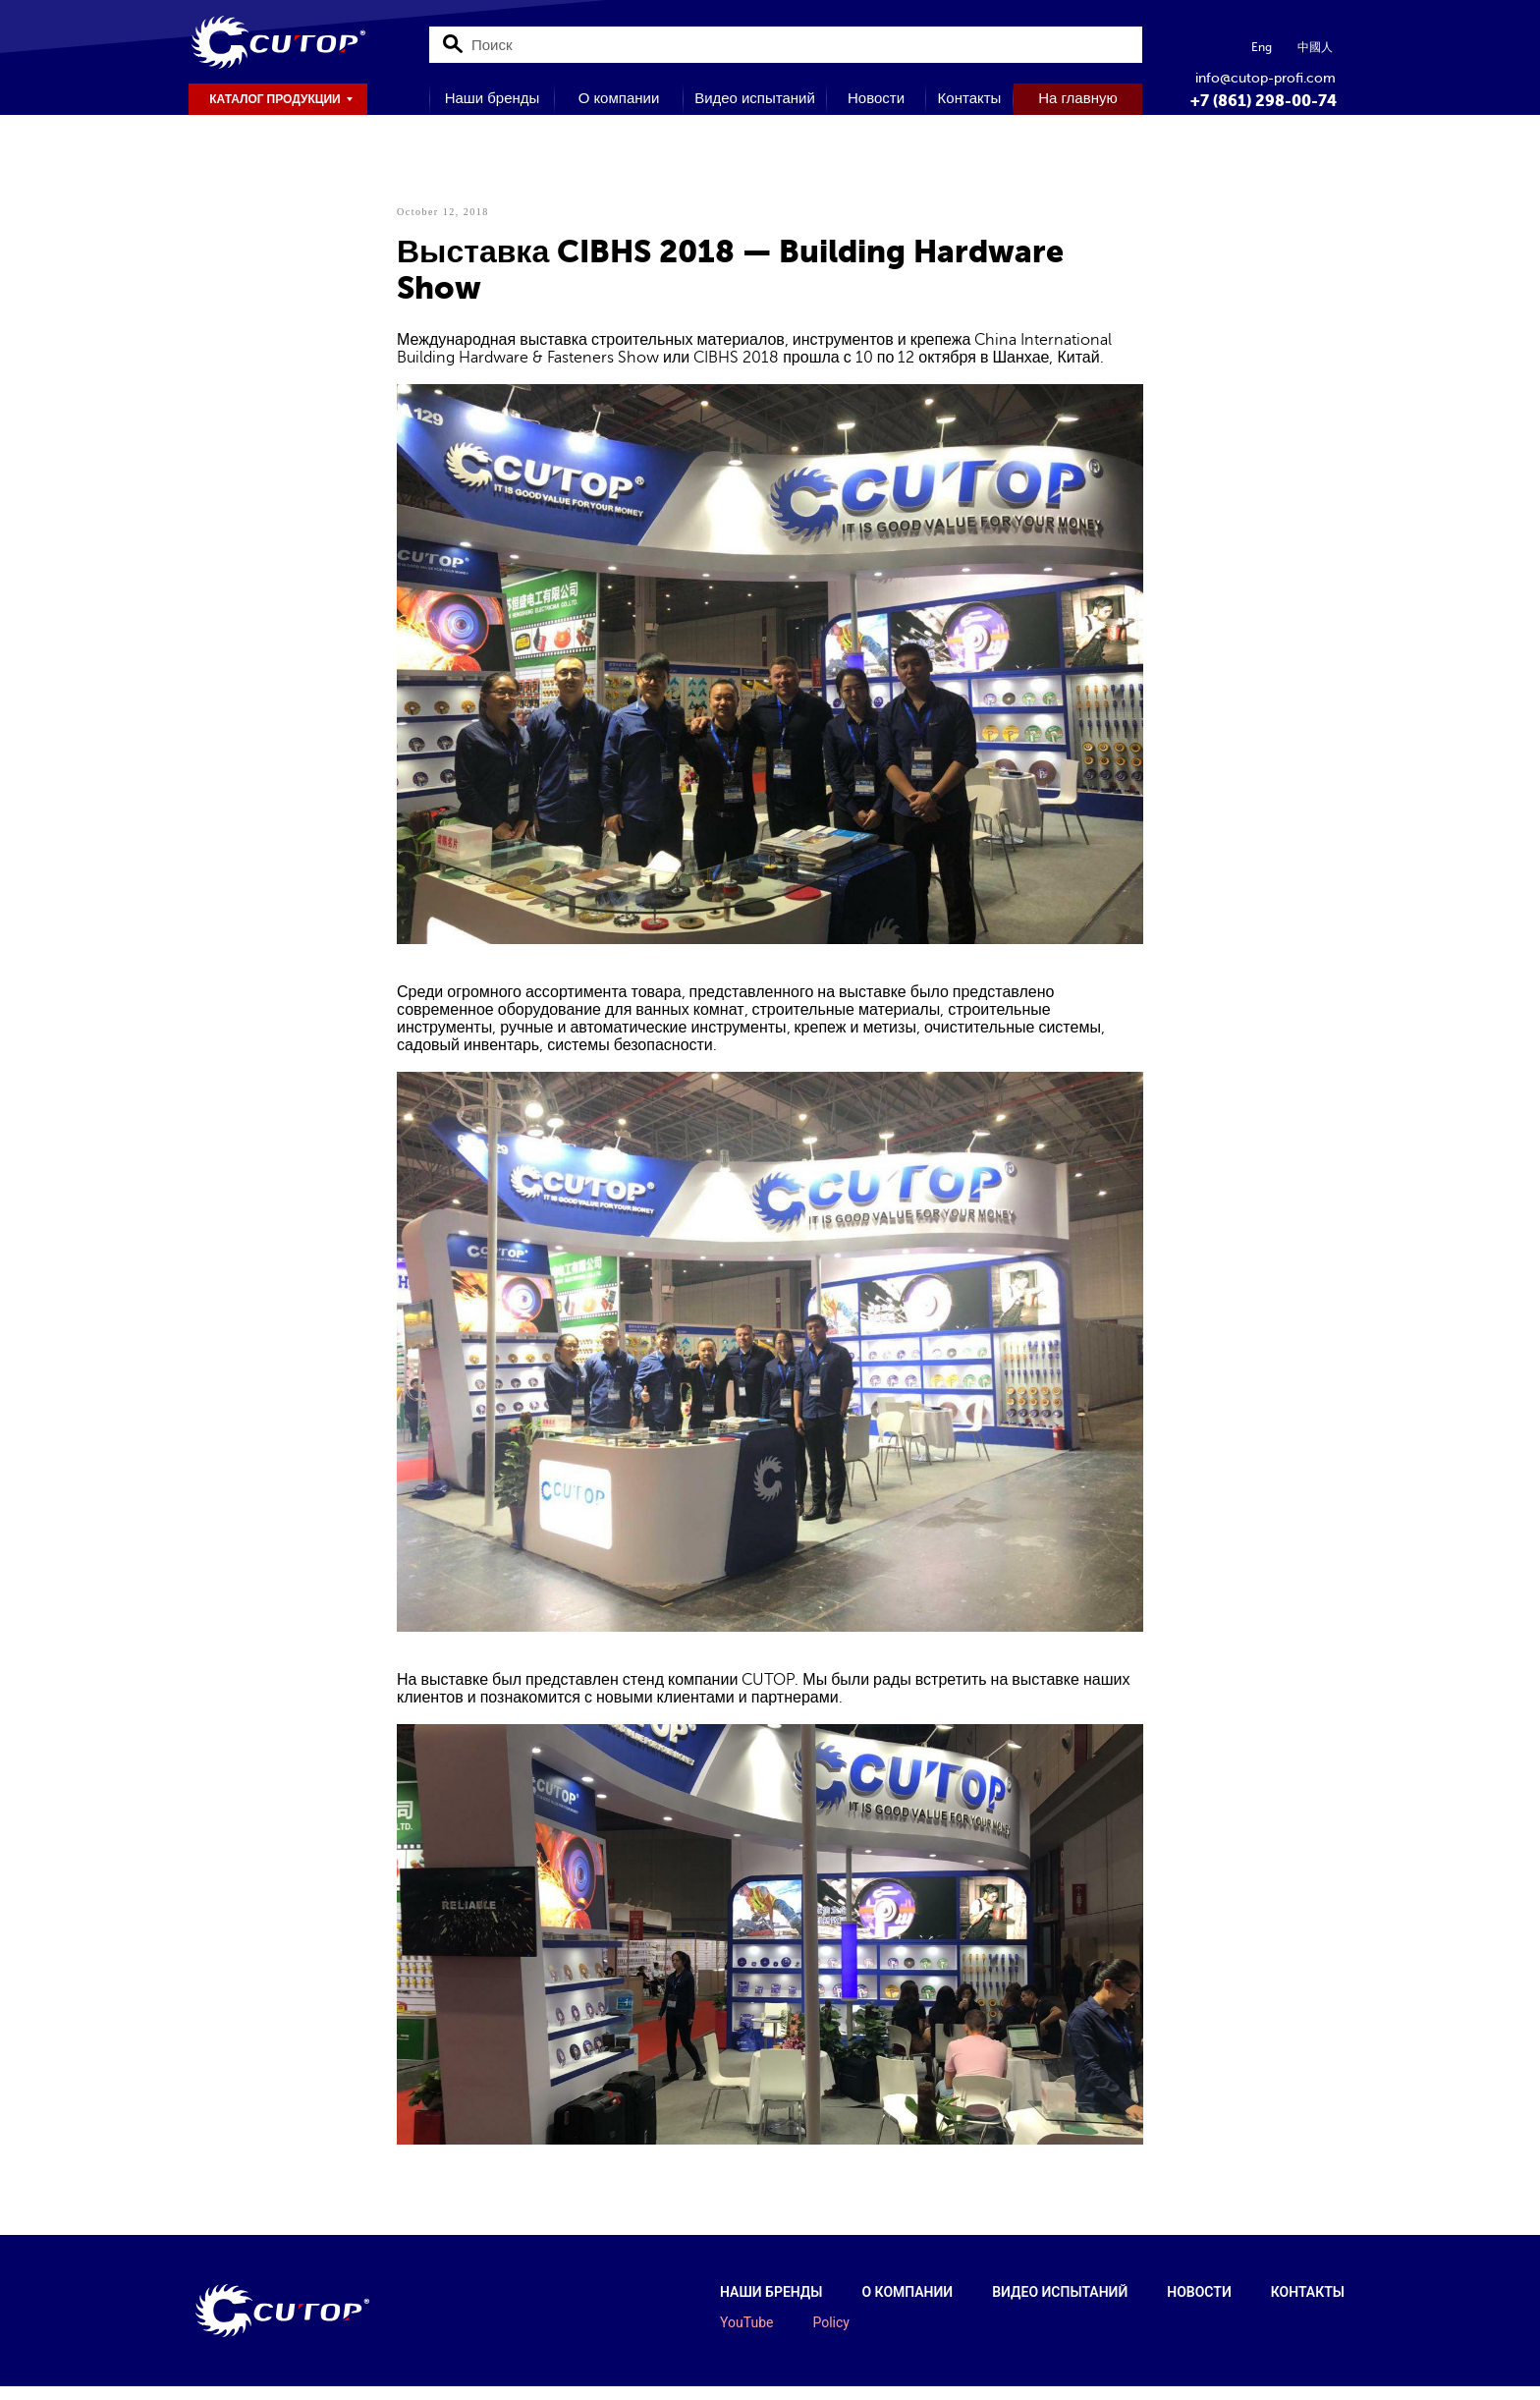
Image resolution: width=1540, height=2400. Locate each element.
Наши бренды (492, 98)
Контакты (970, 98)
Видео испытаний (754, 98)
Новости (876, 98)
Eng (1261, 47)
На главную (1077, 98)
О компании (619, 98)
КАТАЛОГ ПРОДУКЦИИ (274, 99)
